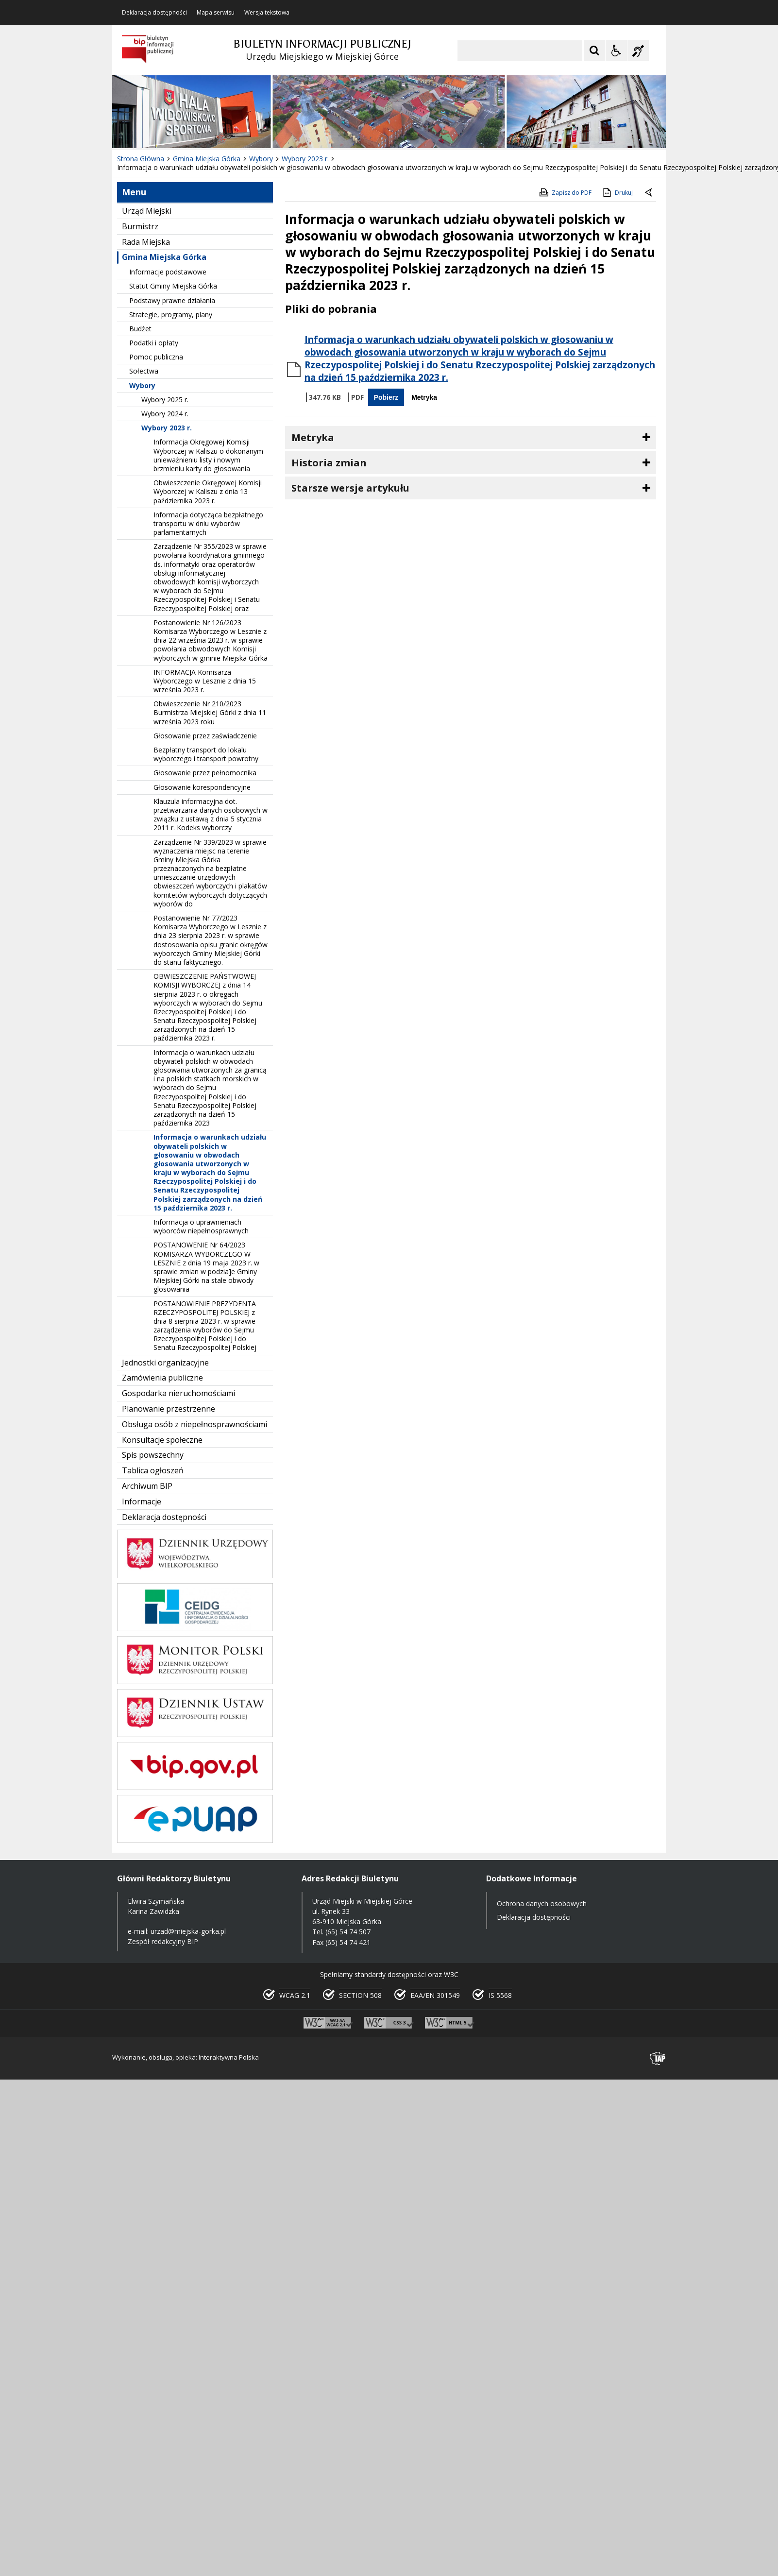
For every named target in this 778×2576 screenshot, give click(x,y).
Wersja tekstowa (266, 13)
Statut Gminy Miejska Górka (173, 285)
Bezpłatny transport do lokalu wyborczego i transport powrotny (205, 754)
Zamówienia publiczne (162, 1377)
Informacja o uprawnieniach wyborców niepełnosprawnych (201, 1226)
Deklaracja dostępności (154, 13)
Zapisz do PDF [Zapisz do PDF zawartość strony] (565, 192)
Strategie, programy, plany (170, 314)
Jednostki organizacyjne (165, 1362)
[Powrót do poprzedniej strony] (649, 193)
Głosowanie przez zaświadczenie (205, 735)
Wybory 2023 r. (166, 427)
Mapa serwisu (216, 13)
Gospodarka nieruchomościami (178, 1393)
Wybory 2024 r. (164, 413)
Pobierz (386, 397)
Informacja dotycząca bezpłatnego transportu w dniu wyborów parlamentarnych (208, 523)
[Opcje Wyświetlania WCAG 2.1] (616, 50)
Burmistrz (140, 226)
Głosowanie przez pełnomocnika (204, 772)
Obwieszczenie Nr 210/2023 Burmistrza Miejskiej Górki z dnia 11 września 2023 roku (209, 712)
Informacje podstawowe (167, 271)
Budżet (140, 328)
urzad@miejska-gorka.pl (188, 1931)
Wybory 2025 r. (164, 399)
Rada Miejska (146, 242)
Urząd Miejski (146, 210)
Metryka (424, 397)
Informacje (141, 1501)
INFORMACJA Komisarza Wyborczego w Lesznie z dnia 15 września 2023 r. (204, 680)
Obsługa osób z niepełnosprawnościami (194, 1424)
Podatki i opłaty (153, 342)
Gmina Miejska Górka (164, 257)
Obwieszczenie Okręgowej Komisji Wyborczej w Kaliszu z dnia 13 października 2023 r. (207, 491)
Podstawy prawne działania (172, 300)
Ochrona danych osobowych (542, 1903)
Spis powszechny (153, 1455)
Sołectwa (143, 370)
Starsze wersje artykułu (350, 488)
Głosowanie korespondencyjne (202, 787)
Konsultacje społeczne (162, 1439)
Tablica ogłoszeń (153, 1470)
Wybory (142, 385)
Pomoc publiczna (156, 356)
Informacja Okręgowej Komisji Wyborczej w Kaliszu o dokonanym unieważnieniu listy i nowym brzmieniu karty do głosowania (208, 455)
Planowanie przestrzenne (168, 1408)
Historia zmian (329, 462)
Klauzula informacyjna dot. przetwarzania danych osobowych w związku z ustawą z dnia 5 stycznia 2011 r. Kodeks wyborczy (210, 815)
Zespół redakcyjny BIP (163, 1941)
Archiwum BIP (147, 1486)
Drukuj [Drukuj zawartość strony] (617, 192)
